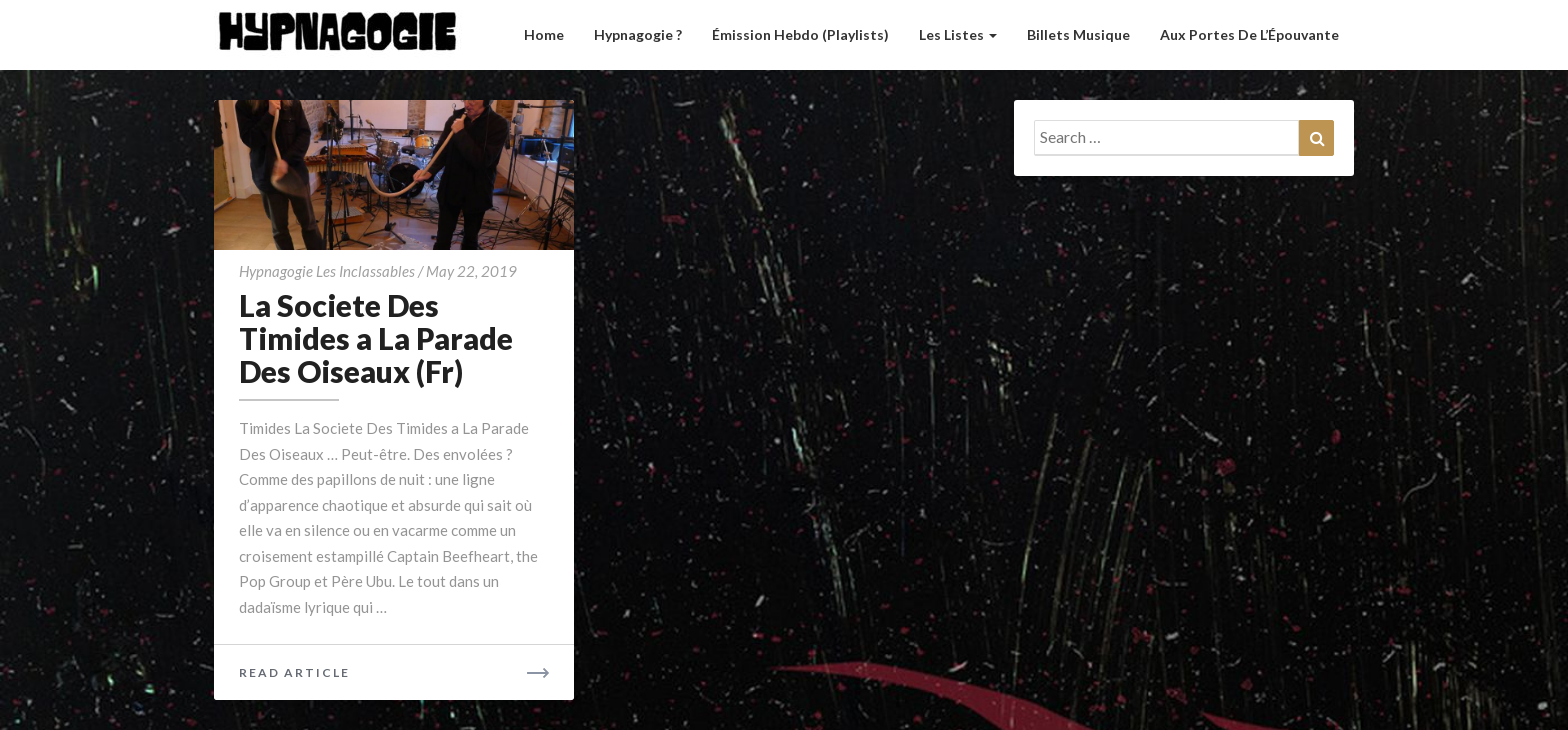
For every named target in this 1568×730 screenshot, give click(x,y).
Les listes (958, 34)
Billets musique (1078, 34)
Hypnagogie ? (638, 34)
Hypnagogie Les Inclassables (327, 271)
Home (544, 34)
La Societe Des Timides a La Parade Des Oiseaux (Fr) (376, 338)
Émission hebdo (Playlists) (800, 34)
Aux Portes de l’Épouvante (1249, 34)
